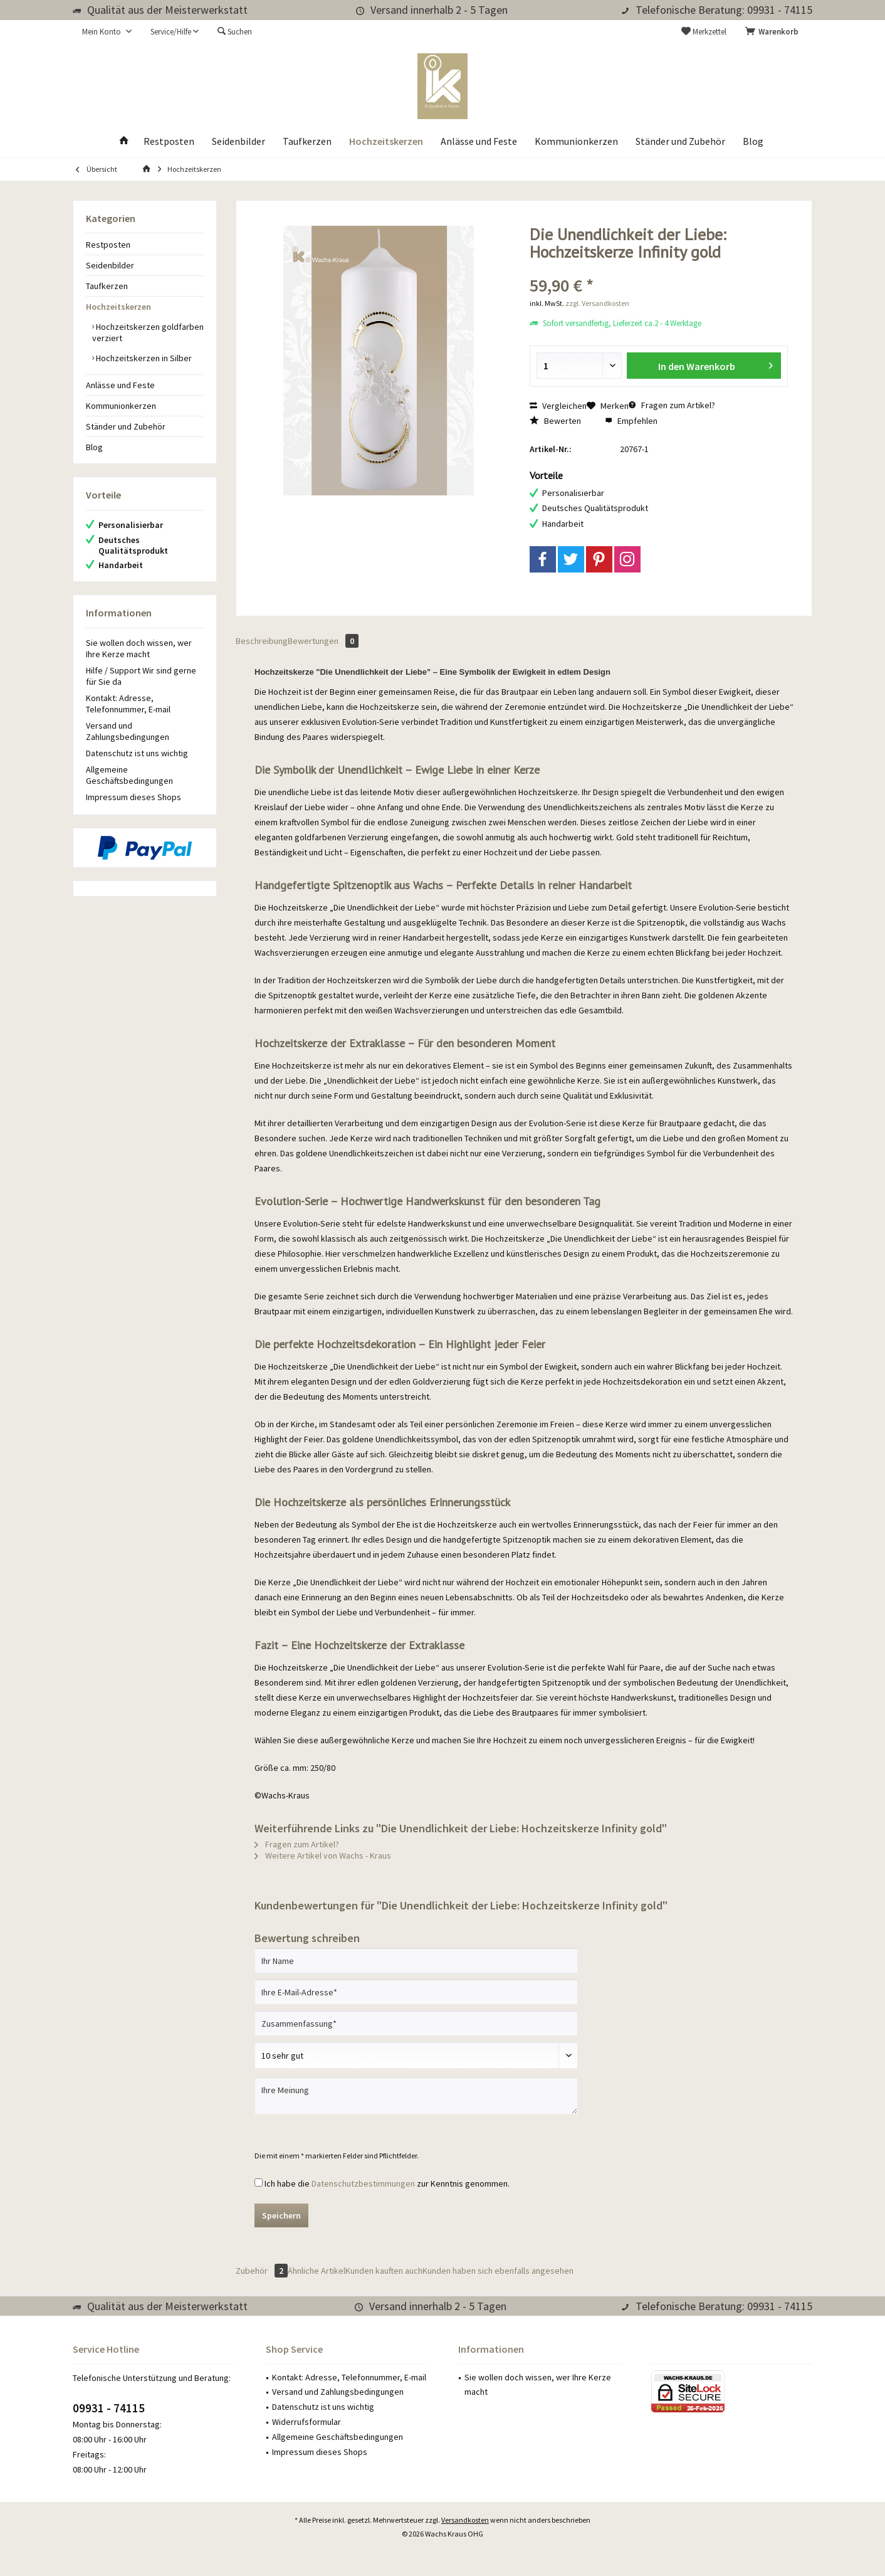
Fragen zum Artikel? (672, 405)
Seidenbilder (110, 265)
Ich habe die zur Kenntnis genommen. (387, 2183)
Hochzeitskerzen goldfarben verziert (148, 332)
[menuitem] (774, 32)
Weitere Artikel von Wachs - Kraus (322, 1855)
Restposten (108, 244)
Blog (94, 447)
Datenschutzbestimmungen (363, 2183)
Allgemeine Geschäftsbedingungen (129, 775)
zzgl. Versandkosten (597, 303)
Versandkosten (465, 2520)
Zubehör (262, 2270)
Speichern (281, 2215)
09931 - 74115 (109, 2407)
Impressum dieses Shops (133, 797)
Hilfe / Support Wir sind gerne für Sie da (141, 676)
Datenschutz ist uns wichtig (137, 753)
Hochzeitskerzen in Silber (143, 358)
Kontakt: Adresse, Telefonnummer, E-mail (128, 703)
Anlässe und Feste (120, 385)
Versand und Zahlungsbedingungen (127, 731)
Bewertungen (323, 641)
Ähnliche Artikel (316, 2270)
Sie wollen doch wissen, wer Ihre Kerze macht (139, 648)
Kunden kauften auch (383, 2270)
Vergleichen (558, 405)
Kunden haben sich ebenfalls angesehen (497, 2270)
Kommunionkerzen (121, 405)
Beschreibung (262, 641)
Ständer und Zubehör (125, 426)
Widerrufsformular (306, 2421)
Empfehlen (631, 420)
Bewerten (555, 420)
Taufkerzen (107, 286)
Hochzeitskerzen (118, 306)
